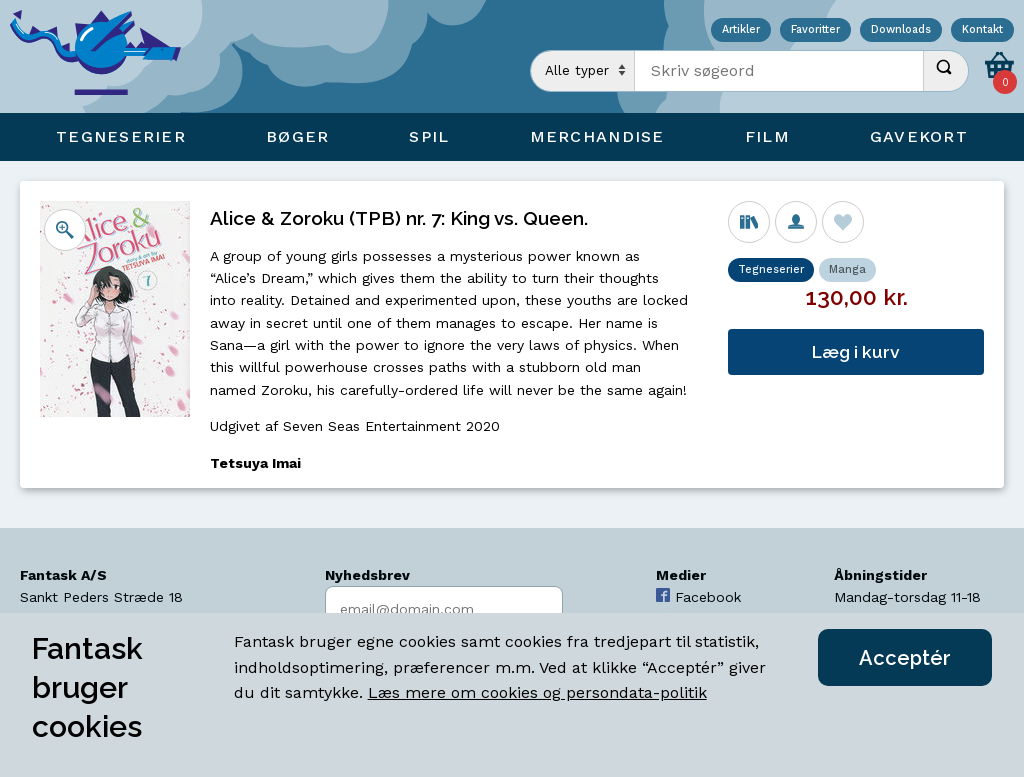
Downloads (901, 30)
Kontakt (982, 30)
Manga (847, 269)
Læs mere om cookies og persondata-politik (537, 692)
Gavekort (919, 136)
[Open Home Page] (105, 56)
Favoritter (815, 30)
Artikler (741, 30)
